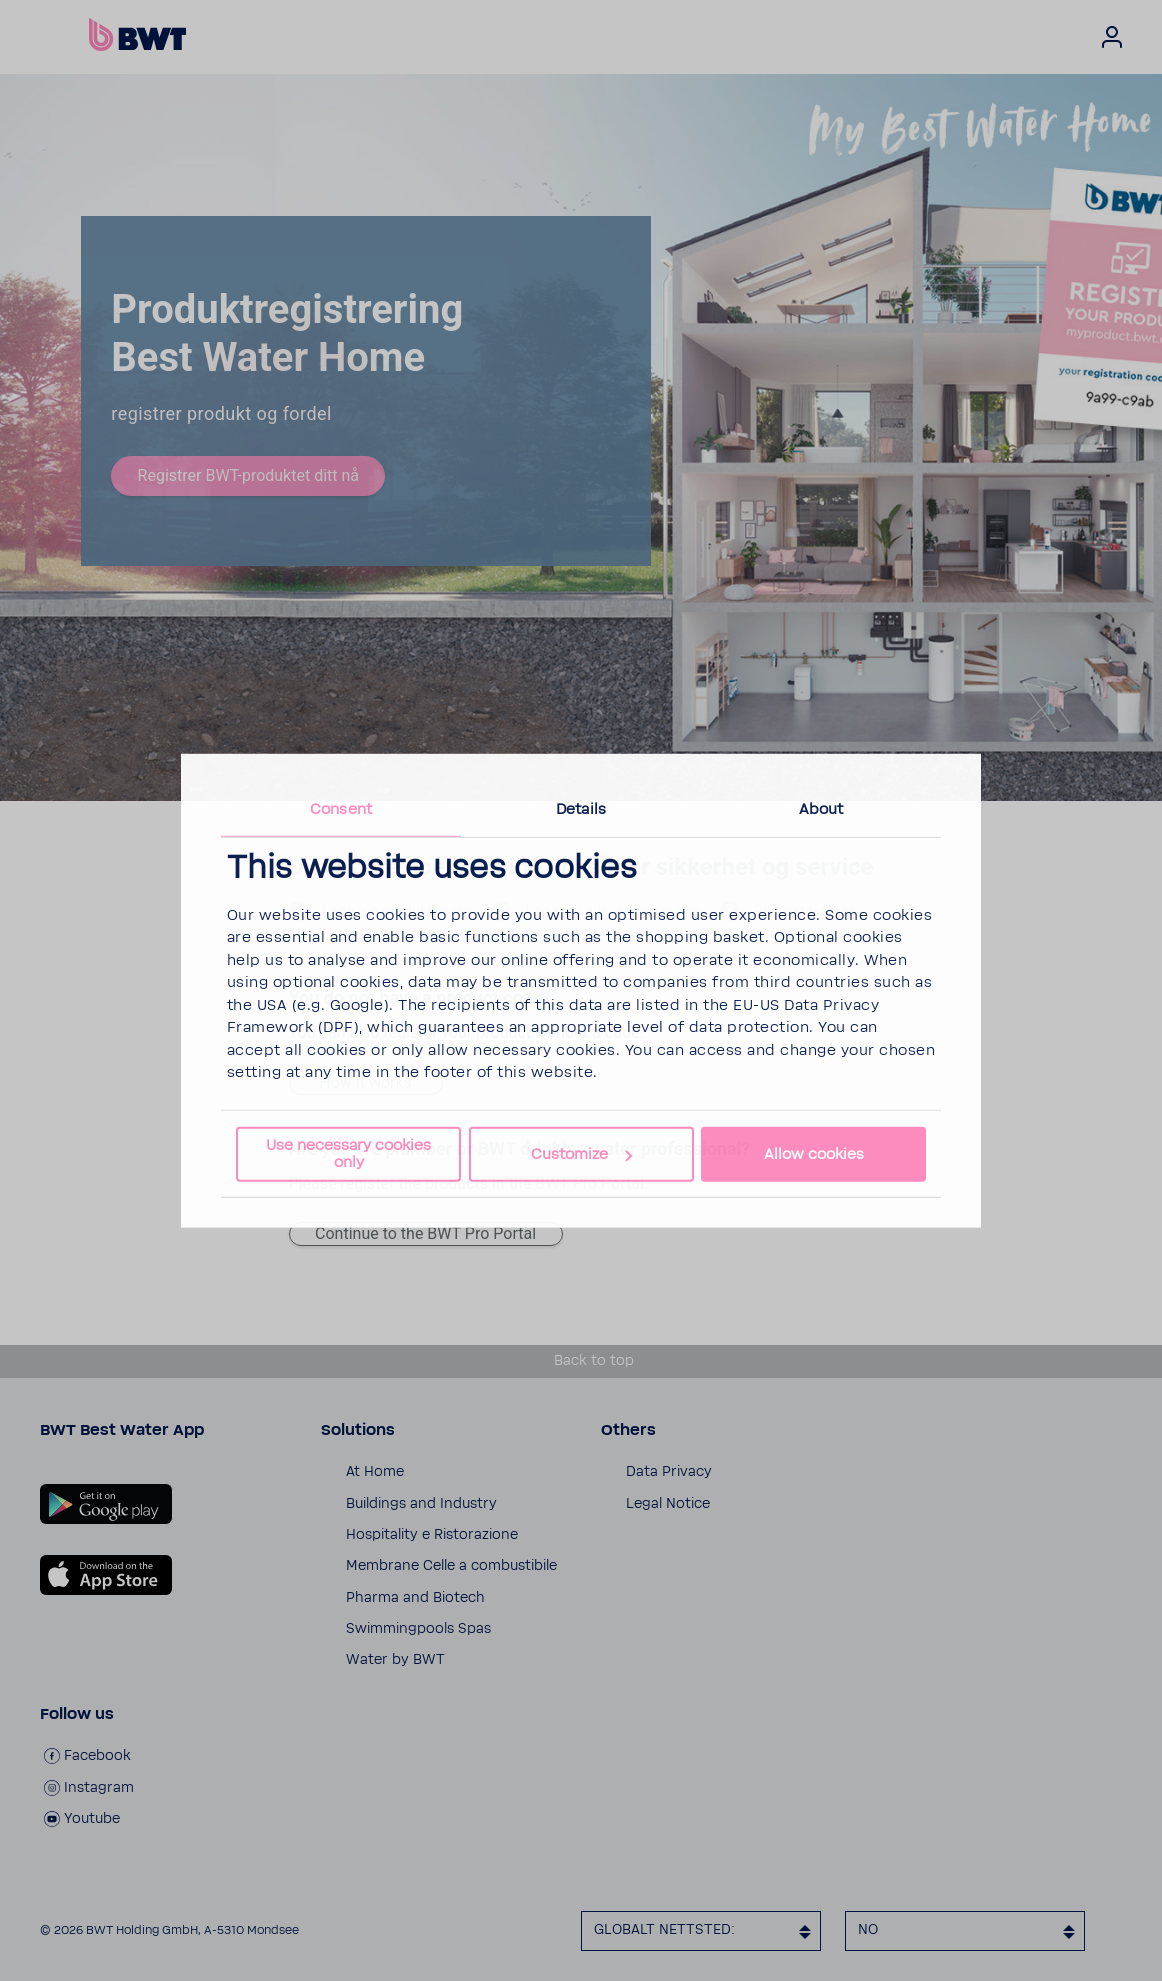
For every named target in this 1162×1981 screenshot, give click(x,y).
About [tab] (821, 808)
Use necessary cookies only (348, 1154)
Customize (581, 1154)
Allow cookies (814, 1154)
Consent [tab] (341, 808)
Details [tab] (581, 808)
